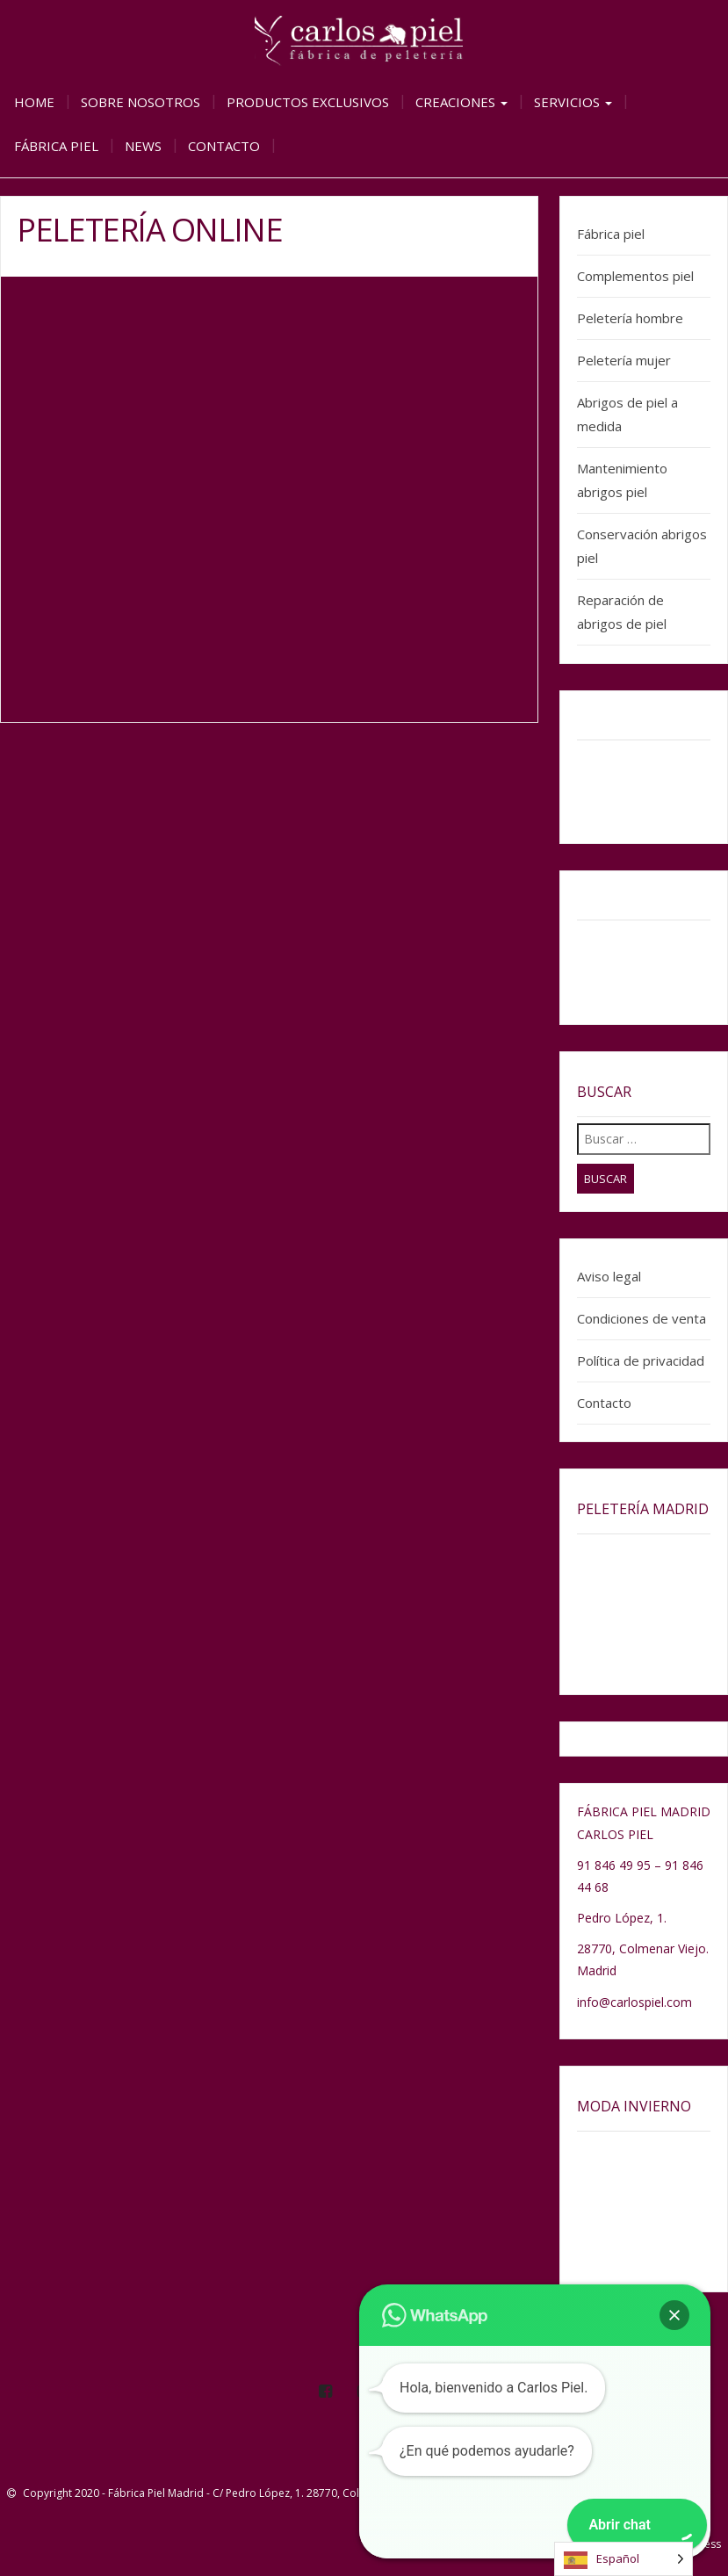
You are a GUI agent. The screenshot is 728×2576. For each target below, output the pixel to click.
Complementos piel (635, 276)
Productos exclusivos (308, 102)
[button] (674, 2315)
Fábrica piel (56, 146)
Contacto (224, 146)
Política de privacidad (640, 1360)
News (143, 146)
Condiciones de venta (641, 1318)
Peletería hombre (630, 318)
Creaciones (461, 102)
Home (34, 102)
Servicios (573, 102)
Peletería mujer (624, 360)
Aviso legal (609, 1276)
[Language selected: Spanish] (623, 2559)
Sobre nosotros (140, 102)
